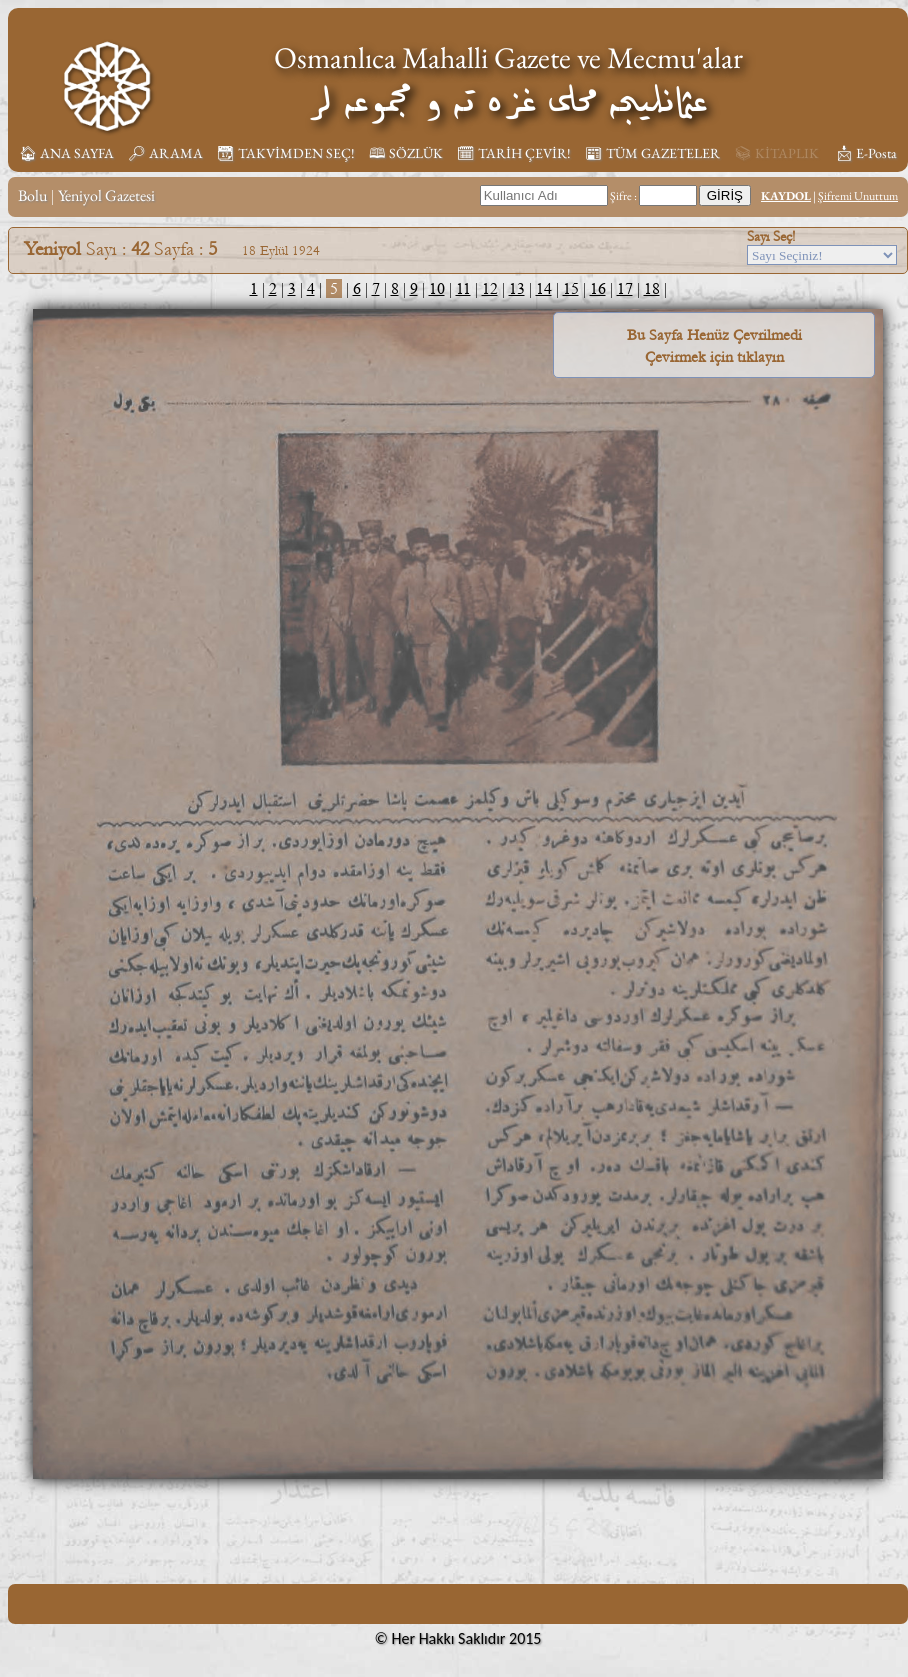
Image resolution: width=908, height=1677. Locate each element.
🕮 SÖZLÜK (406, 153)
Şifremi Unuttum (858, 196)
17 (625, 288)
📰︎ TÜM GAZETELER (652, 153)
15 (571, 288)
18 (652, 288)
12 (490, 288)
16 (598, 288)
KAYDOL (786, 196)
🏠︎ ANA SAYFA (66, 153)
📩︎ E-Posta (866, 153)
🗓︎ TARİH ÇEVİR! (514, 153)
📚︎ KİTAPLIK (776, 153)
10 (437, 288)
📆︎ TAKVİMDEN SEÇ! (286, 153)
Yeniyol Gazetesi (106, 195)
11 (463, 288)
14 (544, 288)
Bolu (32, 195)
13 (517, 288)
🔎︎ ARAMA (165, 153)
